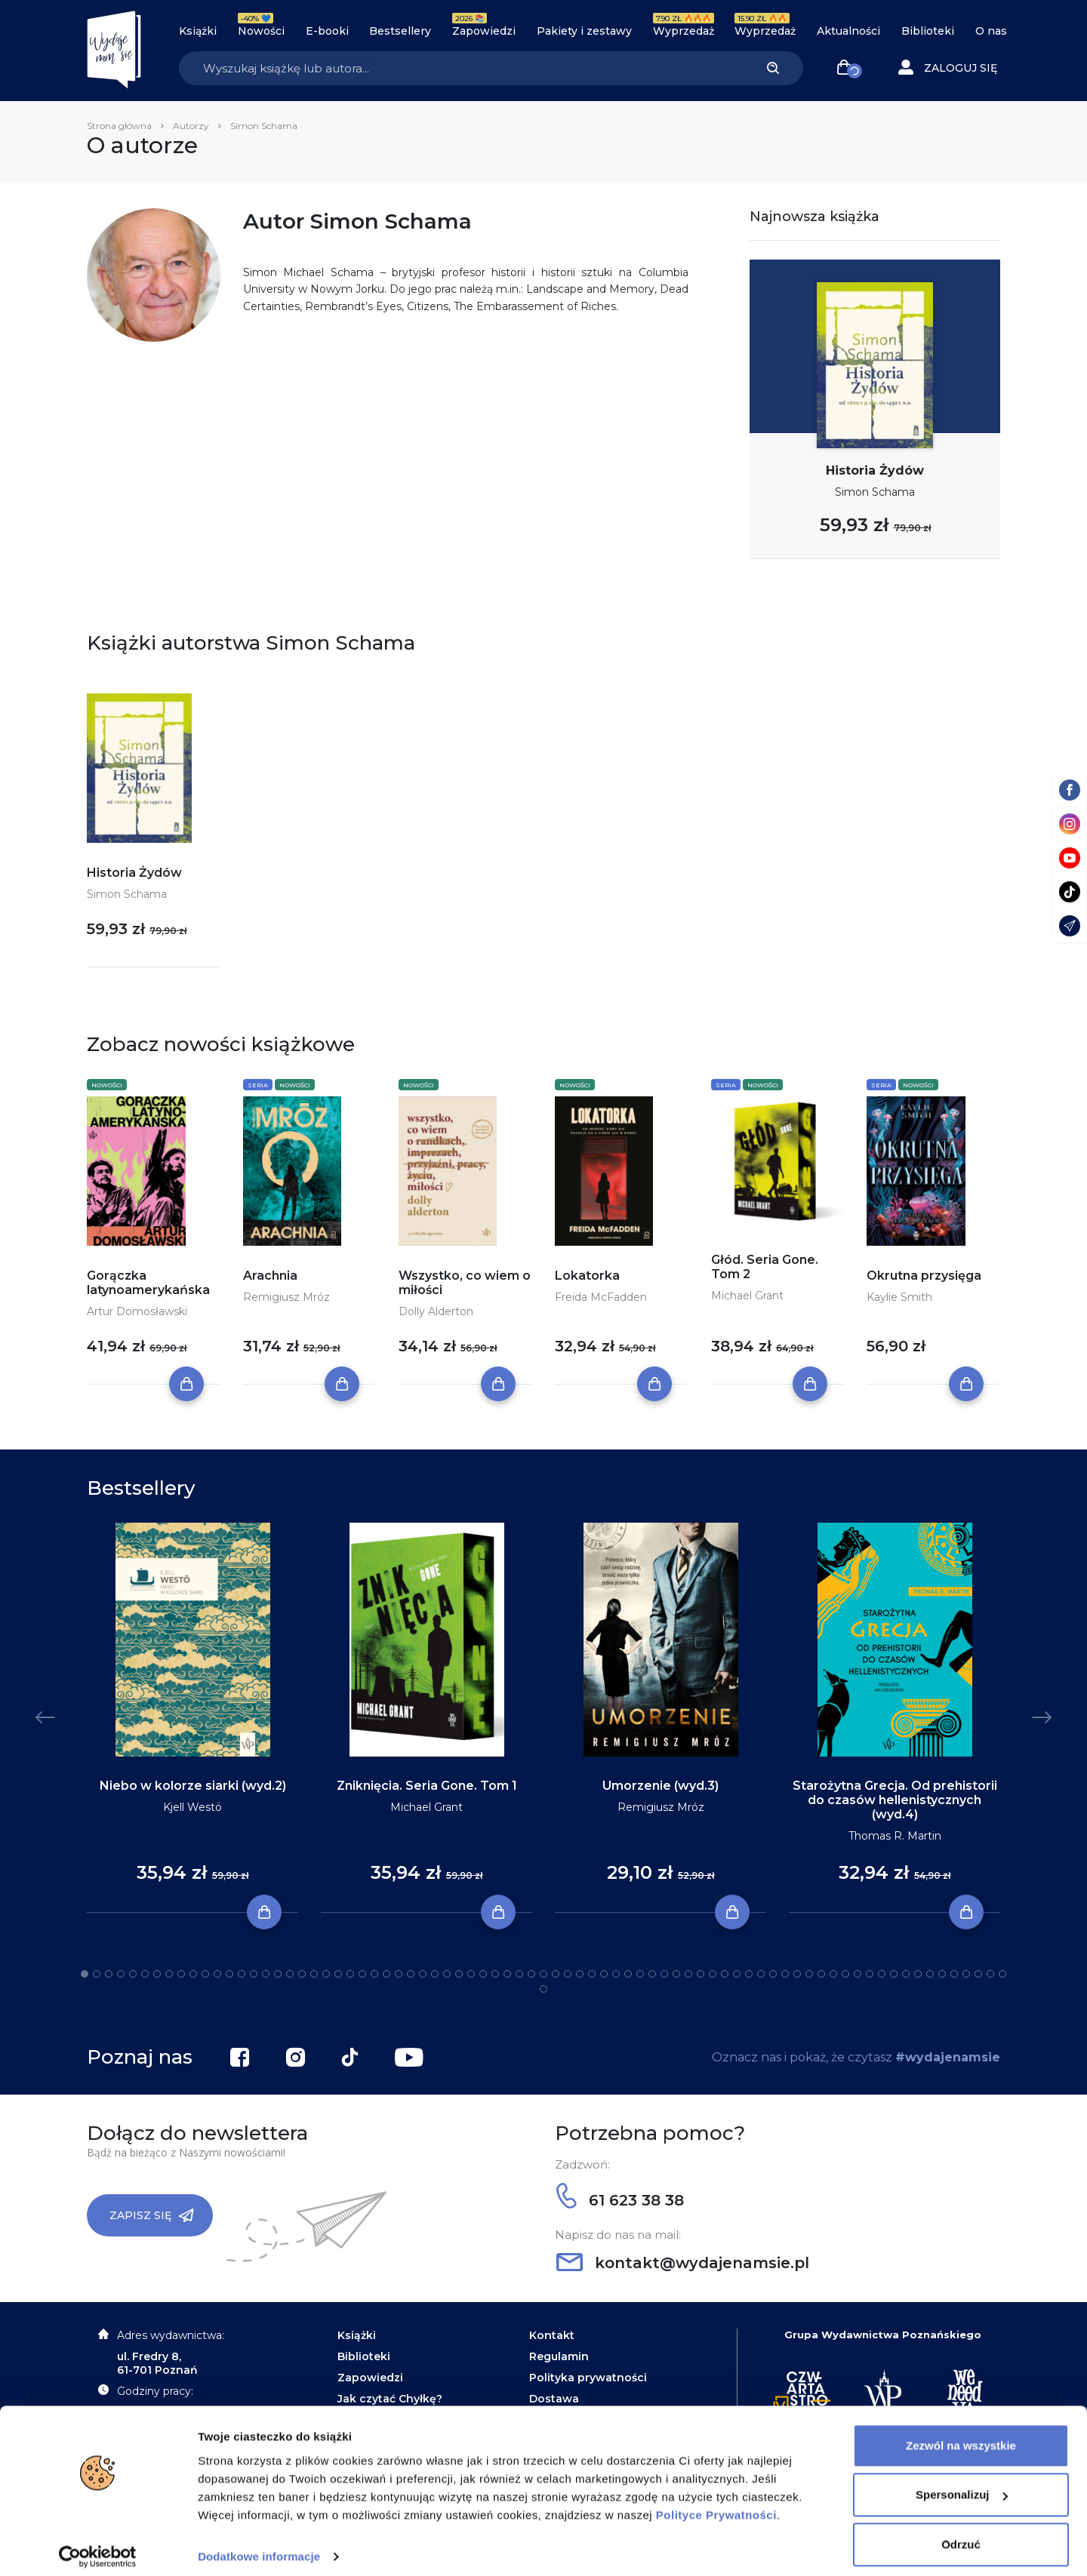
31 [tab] (447, 1974)
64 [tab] (845, 1974)
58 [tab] (773, 1974)
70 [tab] (918, 1974)
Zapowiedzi (484, 31)
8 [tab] (169, 1974)
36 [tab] (507, 1974)
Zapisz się (151, 2215)
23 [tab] (350, 1974)
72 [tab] (942, 1974)
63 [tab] (833, 1974)
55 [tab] (737, 1974)
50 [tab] (676, 1974)
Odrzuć (961, 2534)
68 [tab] (894, 1974)
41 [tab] (567, 1974)
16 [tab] (265, 1974)
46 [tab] (628, 1974)
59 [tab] (785, 1974)
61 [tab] (809, 1974)
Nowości (261, 31)
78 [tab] (543, 1989)
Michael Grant (747, 1295)
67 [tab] (881, 1974)
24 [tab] (362, 1974)
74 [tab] (966, 1974)
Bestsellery (400, 31)
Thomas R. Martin (894, 1836)
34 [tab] (483, 1974)
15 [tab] (253, 1974)
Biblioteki (927, 31)
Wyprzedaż (683, 31)
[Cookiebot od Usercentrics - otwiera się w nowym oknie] (98, 2546)
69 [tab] (906, 1974)
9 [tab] (181, 1974)
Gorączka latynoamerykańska (148, 1282)
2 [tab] (96, 1974)
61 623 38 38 (620, 2200)
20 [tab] (314, 1974)
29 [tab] (422, 1974)
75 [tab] (978, 1974)
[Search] (461, 68)
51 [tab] (688, 1974)
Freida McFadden (601, 1297)
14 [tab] (241, 1974)
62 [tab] (821, 1974)
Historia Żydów (875, 470)
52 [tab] (700, 1974)
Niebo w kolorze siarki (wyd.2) (193, 1785)
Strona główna (119, 125)
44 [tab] (604, 1974)
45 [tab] (616, 1974)
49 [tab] (664, 1974)
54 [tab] (724, 1974)
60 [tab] (797, 1974)
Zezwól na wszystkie (961, 2435)
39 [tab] (543, 1974)
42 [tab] (580, 1974)
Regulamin (559, 2356)
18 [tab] (290, 1974)
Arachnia (270, 1275)
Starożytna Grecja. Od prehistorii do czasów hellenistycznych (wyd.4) (895, 1799)
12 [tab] (217, 1974)
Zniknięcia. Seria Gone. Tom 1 (427, 1785)
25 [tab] (374, 1974)
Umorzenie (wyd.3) (660, 1785)
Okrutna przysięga (924, 1275)
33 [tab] (471, 1974)
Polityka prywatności (588, 2377)
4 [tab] (121, 1974)
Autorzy (191, 125)
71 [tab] (930, 1974)
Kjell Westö (192, 1807)
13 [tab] (229, 1974)
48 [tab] (652, 1974)
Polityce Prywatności (716, 2504)
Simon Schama (875, 492)
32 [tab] (459, 1974)
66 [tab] (869, 1974)
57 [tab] (761, 1974)
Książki (198, 31)
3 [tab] (108, 1974)
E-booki (327, 31)
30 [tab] (435, 1974)
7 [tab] (157, 1974)
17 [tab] (278, 1974)
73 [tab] (954, 1974)
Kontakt (551, 2335)
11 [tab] (205, 1974)
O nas (991, 31)
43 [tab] (592, 1974)
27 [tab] (398, 1974)
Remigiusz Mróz (286, 1297)
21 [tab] (326, 1974)
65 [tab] (857, 1974)
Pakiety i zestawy (584, 31)
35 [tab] (495, 1974)
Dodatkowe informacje (259, 2546)
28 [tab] (410, 1974)
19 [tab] (302, 1974)
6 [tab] (145, 1974)
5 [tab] (133, 1974)
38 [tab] (531, 1974)
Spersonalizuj (962, 2484)
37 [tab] (519, 1974)
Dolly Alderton (436, 1311)
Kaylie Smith (899, 1297)
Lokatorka (587, 1275)
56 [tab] (749, 1974)
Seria (258, 1085)
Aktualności (848, 31)
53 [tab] (712, 1974)
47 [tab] (640, 1974)
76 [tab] (990, 1974)
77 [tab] (1002, 1974)
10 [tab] (193, 1974)
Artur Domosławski (137, 1311)
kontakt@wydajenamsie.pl (682, 2263)
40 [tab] (555, 1974)
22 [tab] (338, 1974)
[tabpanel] (192, 1718)
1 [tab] (84, 1974)
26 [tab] (386, 1974)
